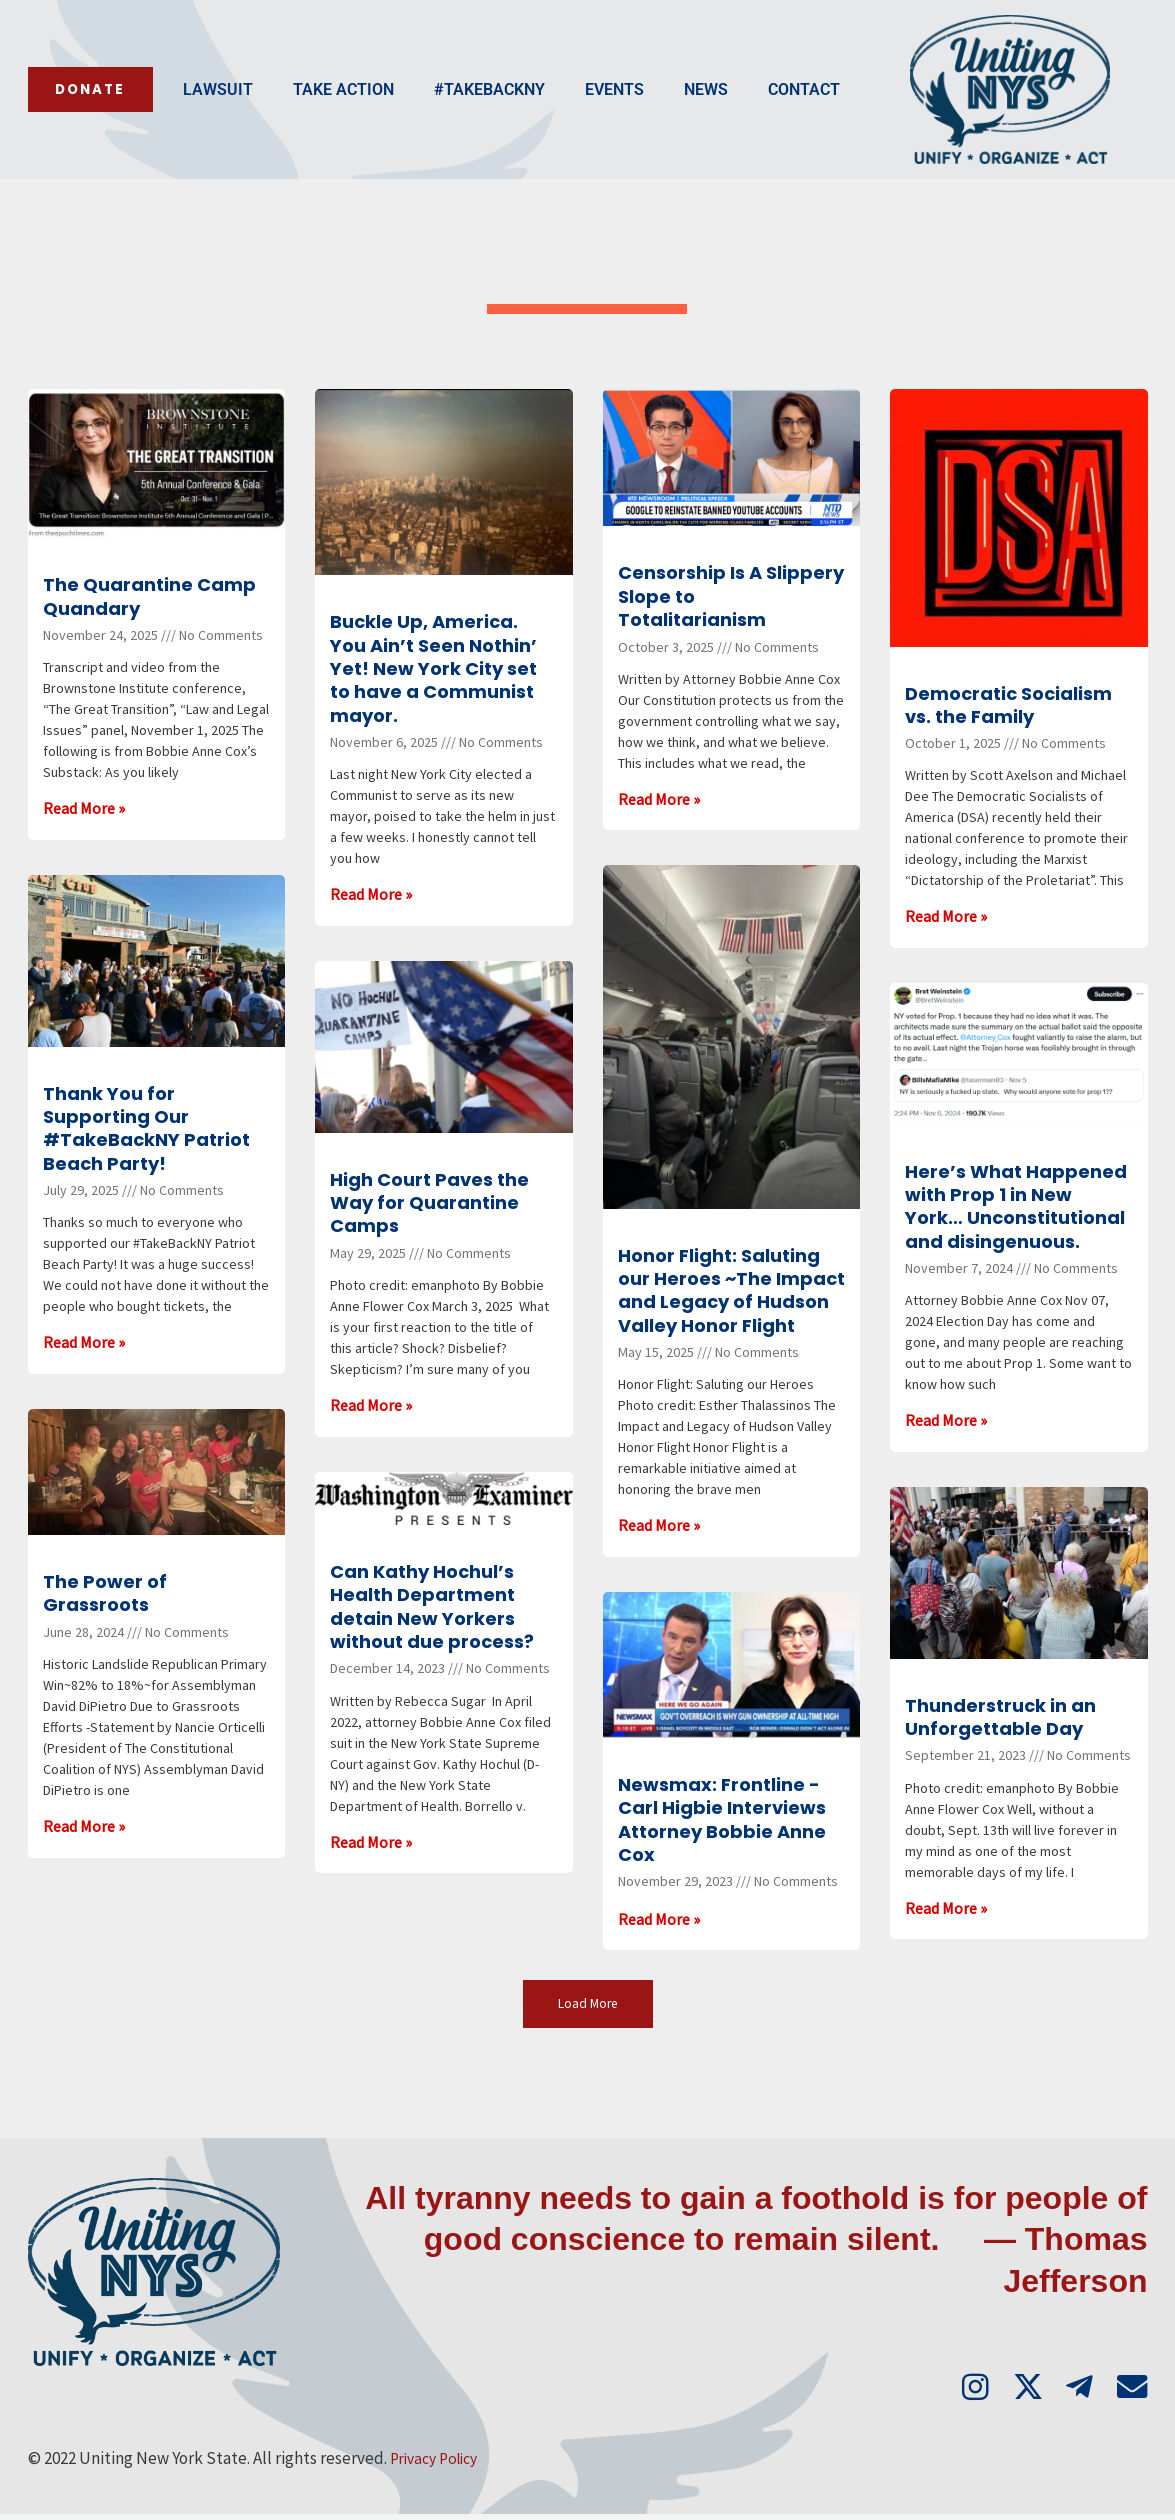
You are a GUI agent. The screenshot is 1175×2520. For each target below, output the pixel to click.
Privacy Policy (439, 2464)
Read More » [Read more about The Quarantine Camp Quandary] (84, 808)
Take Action (198, 113)
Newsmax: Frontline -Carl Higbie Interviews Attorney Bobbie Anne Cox (722, 1819)
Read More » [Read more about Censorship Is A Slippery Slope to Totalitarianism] (659, 799)
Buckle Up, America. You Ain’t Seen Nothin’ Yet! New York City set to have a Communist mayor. (433, 668)
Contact (659, 113)
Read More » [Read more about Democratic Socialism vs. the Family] (946, 916)
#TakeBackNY (344, 113)
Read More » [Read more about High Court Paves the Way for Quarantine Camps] (371, 1405)
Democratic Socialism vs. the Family (1008, 705)
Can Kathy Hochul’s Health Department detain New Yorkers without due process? (432, 1606)
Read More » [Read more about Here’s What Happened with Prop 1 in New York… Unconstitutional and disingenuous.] (946, 1420)
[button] (587, 2004)
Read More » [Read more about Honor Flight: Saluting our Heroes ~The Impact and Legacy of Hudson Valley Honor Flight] (659, 1525)
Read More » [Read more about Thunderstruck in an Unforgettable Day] (946, 1908)
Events (469, 113)
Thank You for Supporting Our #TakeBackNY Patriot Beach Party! (146, 1128)
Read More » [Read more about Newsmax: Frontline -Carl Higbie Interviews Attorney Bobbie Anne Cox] (659, 1919)
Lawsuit (73, 113)
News (561, 113)
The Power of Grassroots (105, 1593)
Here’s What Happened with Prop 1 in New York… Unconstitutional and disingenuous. (1016, 1206)
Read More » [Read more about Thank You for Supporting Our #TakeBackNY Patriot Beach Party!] (84, 1342)
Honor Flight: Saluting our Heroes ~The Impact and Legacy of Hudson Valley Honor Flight (731, 1290)
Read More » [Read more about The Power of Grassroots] (84, 1826)
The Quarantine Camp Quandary (149, 596)
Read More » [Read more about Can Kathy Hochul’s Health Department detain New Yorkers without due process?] (371, 1842)
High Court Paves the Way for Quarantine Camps (429, 1203)
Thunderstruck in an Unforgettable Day (1000, 1717)
